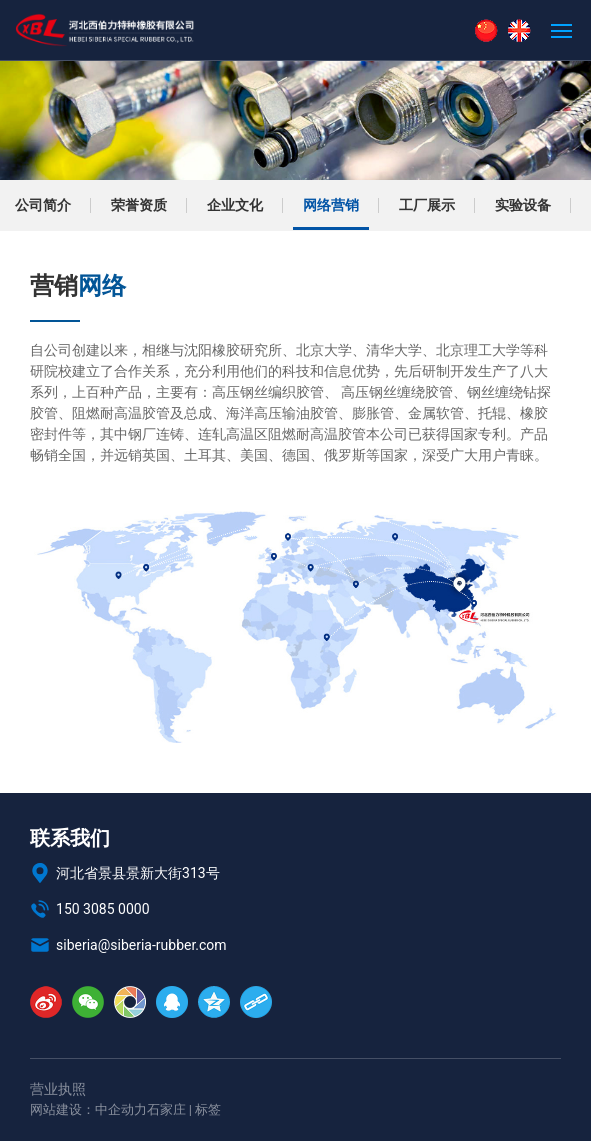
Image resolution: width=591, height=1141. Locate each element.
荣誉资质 (139, 205)
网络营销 (331, 205)
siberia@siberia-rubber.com (128, 945)
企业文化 (235, 205)
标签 (208, 1109)
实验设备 (523, 205)
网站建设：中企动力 (88, 1109)
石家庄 (166, 1109)
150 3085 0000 (90, 909)
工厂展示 (427, 205)
